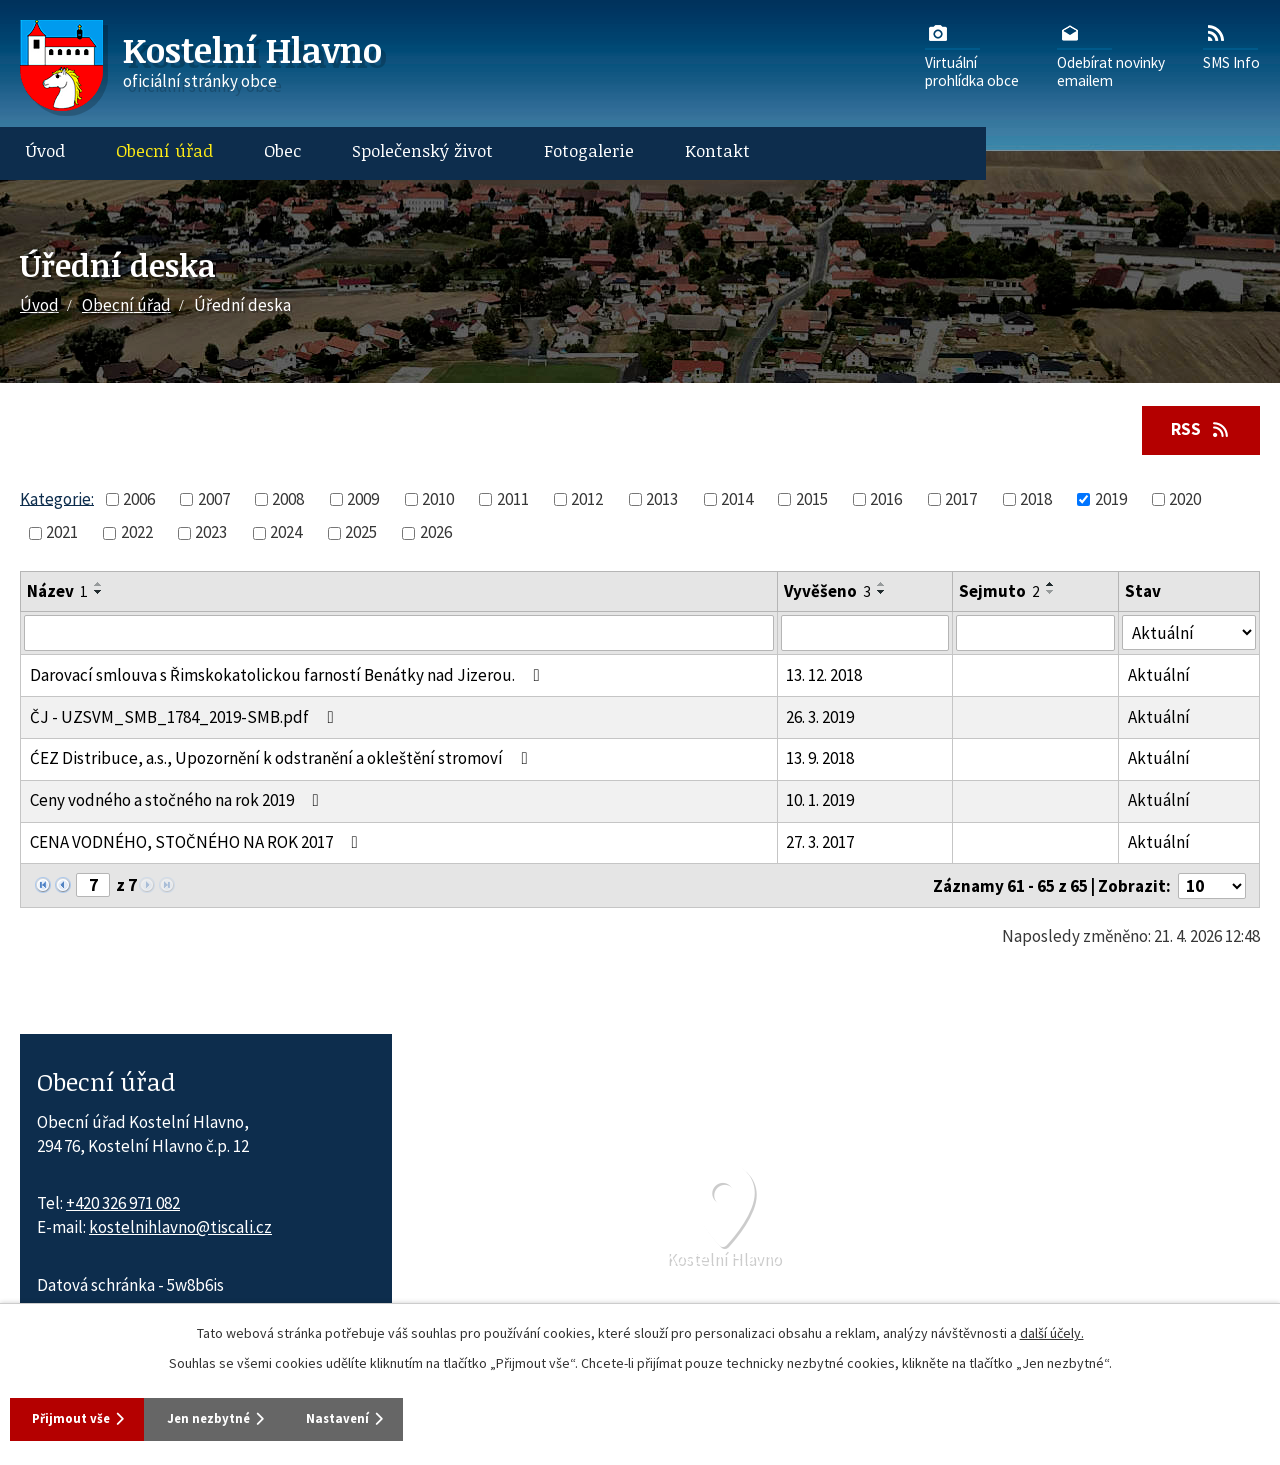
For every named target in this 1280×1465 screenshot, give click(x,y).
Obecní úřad (164, 150)
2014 (737, 501)
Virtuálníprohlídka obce (972, 55)
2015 (812, 501)
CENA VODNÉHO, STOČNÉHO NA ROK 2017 (198, 844)
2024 (286, 534)
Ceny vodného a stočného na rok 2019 (178, 802)
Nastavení (410, 1417)
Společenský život (422, 150)
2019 (1111, 501)
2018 (1036, 501)
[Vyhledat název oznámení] (399, 635)
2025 (361, 534)
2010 (438, 501)
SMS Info (1231, 46)
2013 (662, 501)
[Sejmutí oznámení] (1036, 635)
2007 (214, 501)
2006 (139, 501)
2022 (137, 534)
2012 (587, 501)
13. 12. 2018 (824, 677)
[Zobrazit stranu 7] (93, 887)
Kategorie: (57, 500)
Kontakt (717, 150)
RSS (1196, 430)
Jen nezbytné (249, 1417)
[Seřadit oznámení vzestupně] (99, 586)
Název (57, 593)
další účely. (1052, 1330)
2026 (436, 534)
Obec (282, 150)
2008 (288, 501)
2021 (62, 534)
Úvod (45, 150)
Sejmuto (999, 593)
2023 (211, 534)
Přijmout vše (79, 1417)
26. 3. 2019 (820, 719)
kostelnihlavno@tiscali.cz (180, 1229)
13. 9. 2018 (820, 760)
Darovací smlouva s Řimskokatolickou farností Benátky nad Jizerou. (289, 677)
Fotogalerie (589, 150)
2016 (886, 501)
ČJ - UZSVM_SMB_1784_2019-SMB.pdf (186, 719)
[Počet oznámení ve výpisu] (1212, 888)
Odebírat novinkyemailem (1111, 55)
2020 (1185, 501)
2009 (363, 501)
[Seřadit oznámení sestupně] (99, 594)
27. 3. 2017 (820, 844)
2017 (961, 501)
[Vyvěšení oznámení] (865, 635)
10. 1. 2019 (820, 802)
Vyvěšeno (827, 593)
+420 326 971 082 (123, 1205)
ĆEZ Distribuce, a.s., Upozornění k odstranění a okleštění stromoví (283, 760)
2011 (513, 501)
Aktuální (1159, 677)
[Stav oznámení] (1189, 634)
